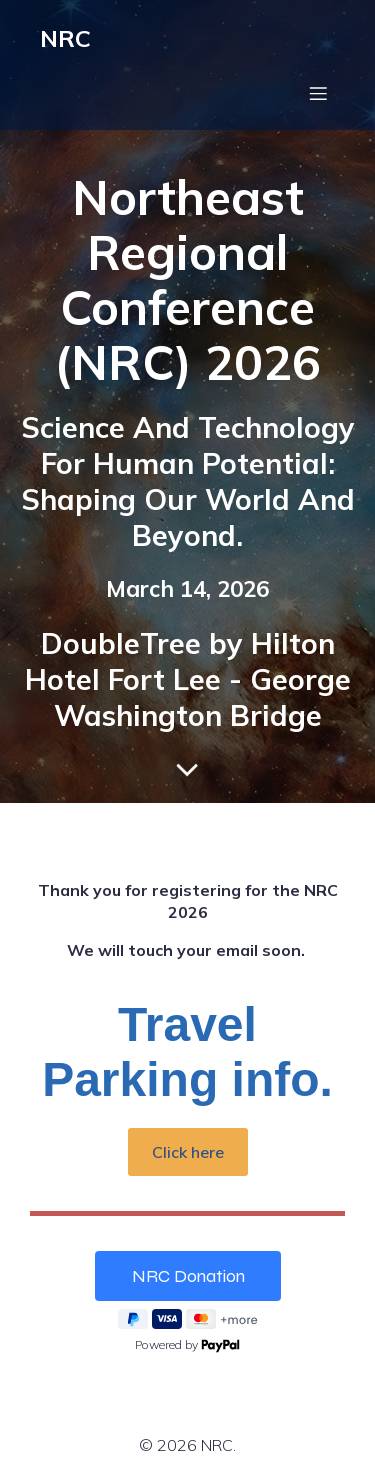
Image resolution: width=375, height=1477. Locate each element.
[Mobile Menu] (318, 93)
